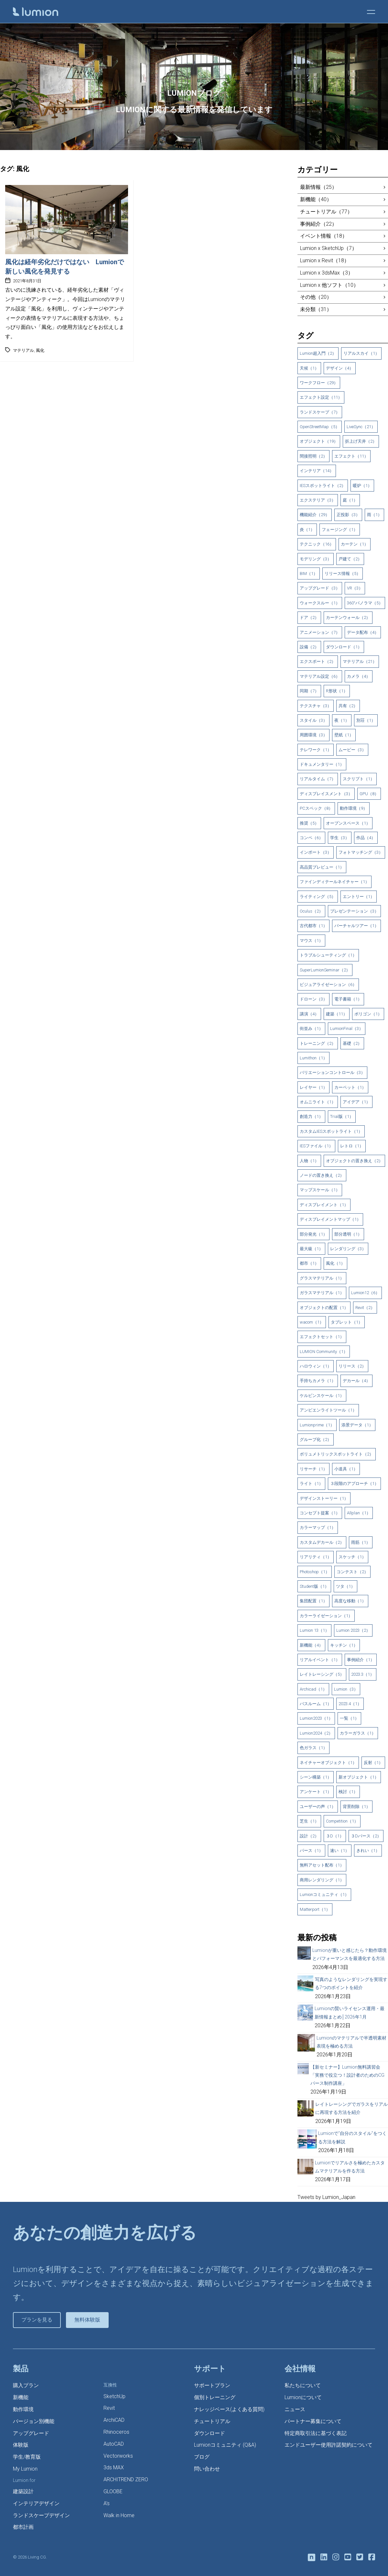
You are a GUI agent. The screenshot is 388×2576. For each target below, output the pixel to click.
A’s (106, 2503)
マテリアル (23, 350)
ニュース (295, 2409)
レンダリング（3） (348, 1248)
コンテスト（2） (352, 1571)
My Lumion (25, 2469)
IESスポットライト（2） (323, 485)
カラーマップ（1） (318, 1527)
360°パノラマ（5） (365, 603)
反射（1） (373, 1762)
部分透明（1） (348, 1234)
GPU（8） (369, 793)
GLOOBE (113, 2491)
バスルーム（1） (315, 1703)
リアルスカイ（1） (361, 353)
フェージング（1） (340, 529)
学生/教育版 (27, 2457)
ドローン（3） (313, 999)
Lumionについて (303, 2397)
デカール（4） (356, 1380)
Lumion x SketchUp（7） (328, 248)
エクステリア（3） (318, 500)
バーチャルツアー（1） (356, 925)
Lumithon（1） (313, 1057)
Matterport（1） (315, 1909)
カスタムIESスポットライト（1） (331, 1131)
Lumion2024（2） (316, 1733)
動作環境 (23, 2409)
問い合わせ (207, 2469)
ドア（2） (309, 617)
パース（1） (311, 1850)
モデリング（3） (315, 559)
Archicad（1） (313, 1689)
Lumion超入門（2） (318, 353)
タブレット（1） (346, 1322)
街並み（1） (311, 1028)
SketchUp (114, 2396)
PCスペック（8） (316, 808)
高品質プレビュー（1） (322, 867)
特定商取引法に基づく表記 (316, 2433)
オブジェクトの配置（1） (324, 1307)
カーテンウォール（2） (348, 617)
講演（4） (309, 1014)
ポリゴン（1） (368, 1014)
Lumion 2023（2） (353, 1630)
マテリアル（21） (360, 661)
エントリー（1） (358, 896)
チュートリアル (212, 2421)
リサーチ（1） (313, 1469)
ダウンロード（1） (344, 646)
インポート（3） (315, 852)
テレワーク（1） (315, 749)
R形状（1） (337, 690)
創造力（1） (311, 1116)
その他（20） (316, 297)
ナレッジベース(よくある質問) (229, 2409)
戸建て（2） (350, 559)
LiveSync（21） (361, 426)
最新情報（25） (318, 187)
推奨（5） (309, 823)
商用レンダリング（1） (322, 1880)
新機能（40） (316, 199)
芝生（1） (309, 1821)
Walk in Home (119, 2515)
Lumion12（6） (365, 1292)
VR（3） (355, 588)
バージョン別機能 (33, 2421)
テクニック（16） (317, 544)
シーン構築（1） (315, 1777)
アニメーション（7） (320, 632)
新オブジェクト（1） (359, 1777)
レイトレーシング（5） (322, 1674)
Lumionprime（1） (317, 1425)
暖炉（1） (362, 485)
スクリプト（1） (358, 778)
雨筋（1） (360, 1542)
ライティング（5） (318, 896)
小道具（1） (346, 1469)
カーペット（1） (350, 1087)
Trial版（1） (341, 1116)
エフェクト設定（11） (321, 397)
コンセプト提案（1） (320, 1512)
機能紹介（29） (314, 514)
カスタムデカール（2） (322, 1542)
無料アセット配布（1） (322, 1865)
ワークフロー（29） (319, 382)
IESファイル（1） (316, 1145)
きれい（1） (368, 1850)
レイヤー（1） (313, 1087)
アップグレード (31, 2433)
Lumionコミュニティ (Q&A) (225, 2445)
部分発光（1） (313, 1234)
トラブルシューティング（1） (328, 955)
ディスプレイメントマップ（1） (330, 1219)
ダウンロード (209, 2433)
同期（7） (309, 690)
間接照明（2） (313, 456)
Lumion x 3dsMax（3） (326, 273)
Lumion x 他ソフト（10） (329, 285)
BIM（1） (309, 573)
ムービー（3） (352, 749)
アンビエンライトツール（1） (328, 1410)
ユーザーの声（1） (318, 1806)
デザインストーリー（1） (324, 1498)
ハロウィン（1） (315, 1366)
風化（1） (335, 1263)
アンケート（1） (315, 1791)
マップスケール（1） (320, 1189)
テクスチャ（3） (315, 705)
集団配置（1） (313, 1600)
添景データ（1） (357, 1425)
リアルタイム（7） (318, 778)
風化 (40, 350)
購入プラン (26, 2385)
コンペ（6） (311, 837)
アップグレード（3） (320, 588)
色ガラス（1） (313, 1747)
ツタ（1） (345, 1586)
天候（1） (309, 368)
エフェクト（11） (351, 456)
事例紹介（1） (360, 1659)
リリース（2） (352, 1366)
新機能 (20, 2397)
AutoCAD (113, 2444)
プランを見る (36, 2320)
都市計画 (23, 2527)
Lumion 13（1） (314, 1630)
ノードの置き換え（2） (322, 1175)
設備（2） (309, 646)
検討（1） (348, 1791)
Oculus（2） (311, 911)
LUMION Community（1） (324, 1351)
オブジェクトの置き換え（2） (354, 1160)
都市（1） (309, 1263)
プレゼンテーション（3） (354, 911)
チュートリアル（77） (326, 212)
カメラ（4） (358, 676)
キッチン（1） (344, 1645)
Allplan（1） (359, 1512)
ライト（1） (311, 1483)
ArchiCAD (113, 2420)
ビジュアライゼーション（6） (328, 984)
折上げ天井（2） (361, 441)
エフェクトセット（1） (322, 1336)
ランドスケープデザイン (41, 2515)
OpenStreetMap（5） (319, 426)
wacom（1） (312, 1322)
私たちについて (303, 2385)
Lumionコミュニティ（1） (324, 1894)
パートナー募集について (313, 2421)
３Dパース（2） (366, 1836)
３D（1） (335, 1836)
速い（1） (339, 1850)
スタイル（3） (313, 720)
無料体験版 (87, 2320)
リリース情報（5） (343, 573)
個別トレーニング (214, 2397)
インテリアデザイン (36, 2503)
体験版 (20, 2445)
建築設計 (23, 2491)
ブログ (202, 2457)
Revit (109, 2408)
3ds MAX (113, 2467)
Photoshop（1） (314, 1571)
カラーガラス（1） (358, 1733)
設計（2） (309, 1836)
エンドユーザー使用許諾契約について (328, 2445)
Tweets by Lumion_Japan (326, 2197)
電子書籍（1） (348, 999)
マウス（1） (311, 940)
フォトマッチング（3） (361, 852)
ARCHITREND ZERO (125, 2479)
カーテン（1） (354, 544)
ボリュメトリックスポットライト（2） (336, 1454)
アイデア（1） (356, 1101)
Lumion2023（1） (316, 1718)
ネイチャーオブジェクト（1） (328, 1762)
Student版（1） (314, 1586)
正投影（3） (348, 514)
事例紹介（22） (318, 224)
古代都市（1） (313, 925)
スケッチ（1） (352, 1556)
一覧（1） (349, 1718)
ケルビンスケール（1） (322, 1395)
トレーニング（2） (318, 1043)
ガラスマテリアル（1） (322, 1292)
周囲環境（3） (313, 734)
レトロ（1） (351, 1145)
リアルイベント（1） (320, 1659)
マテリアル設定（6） (320, 676)
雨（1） (374, 514)
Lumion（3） (346, 1689)
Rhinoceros (116, 2432)
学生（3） (339, 837)
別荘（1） (365, 720)
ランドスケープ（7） (320, 412)
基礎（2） (352, 1043)
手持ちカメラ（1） (318, 1380)
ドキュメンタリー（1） (322, 764)
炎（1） (307, 529)
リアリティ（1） (315, 1556)
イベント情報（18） (323, 236)
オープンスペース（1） (348, 823)
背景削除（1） (356, 1806)
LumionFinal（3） (346, 1028)
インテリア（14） (317, 470)
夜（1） (341, 720)
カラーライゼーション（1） (326, 1615)
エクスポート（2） (318, 661)
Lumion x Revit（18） (324, 260)
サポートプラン (212, 2385)
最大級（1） (311, 1248)
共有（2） (348, 705)
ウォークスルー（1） (320, 603)
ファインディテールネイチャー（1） (334, 881)
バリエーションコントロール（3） (332, 1072)
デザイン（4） (339, 368)
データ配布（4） (363, 632)
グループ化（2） (315, 1439)
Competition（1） (342, 1821)
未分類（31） (316, 309)
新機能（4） (311, 1645)
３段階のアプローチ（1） (354, 1483)
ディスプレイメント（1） (324, 1204)
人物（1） (309, 1160)
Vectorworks (118, 2456)
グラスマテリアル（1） (322, 1278)
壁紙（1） (343, 734)
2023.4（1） (350, 1703)
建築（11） (336, 1014)
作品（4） (365, 837)
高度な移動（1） (350, 1600)
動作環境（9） (353, 808)
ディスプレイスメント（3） (326, 793)
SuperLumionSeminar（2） (325, 970)
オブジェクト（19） (319, 441)
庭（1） (350, 500)
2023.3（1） (362, 1674)
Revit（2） (365, 1307)
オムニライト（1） (318, 1101)
